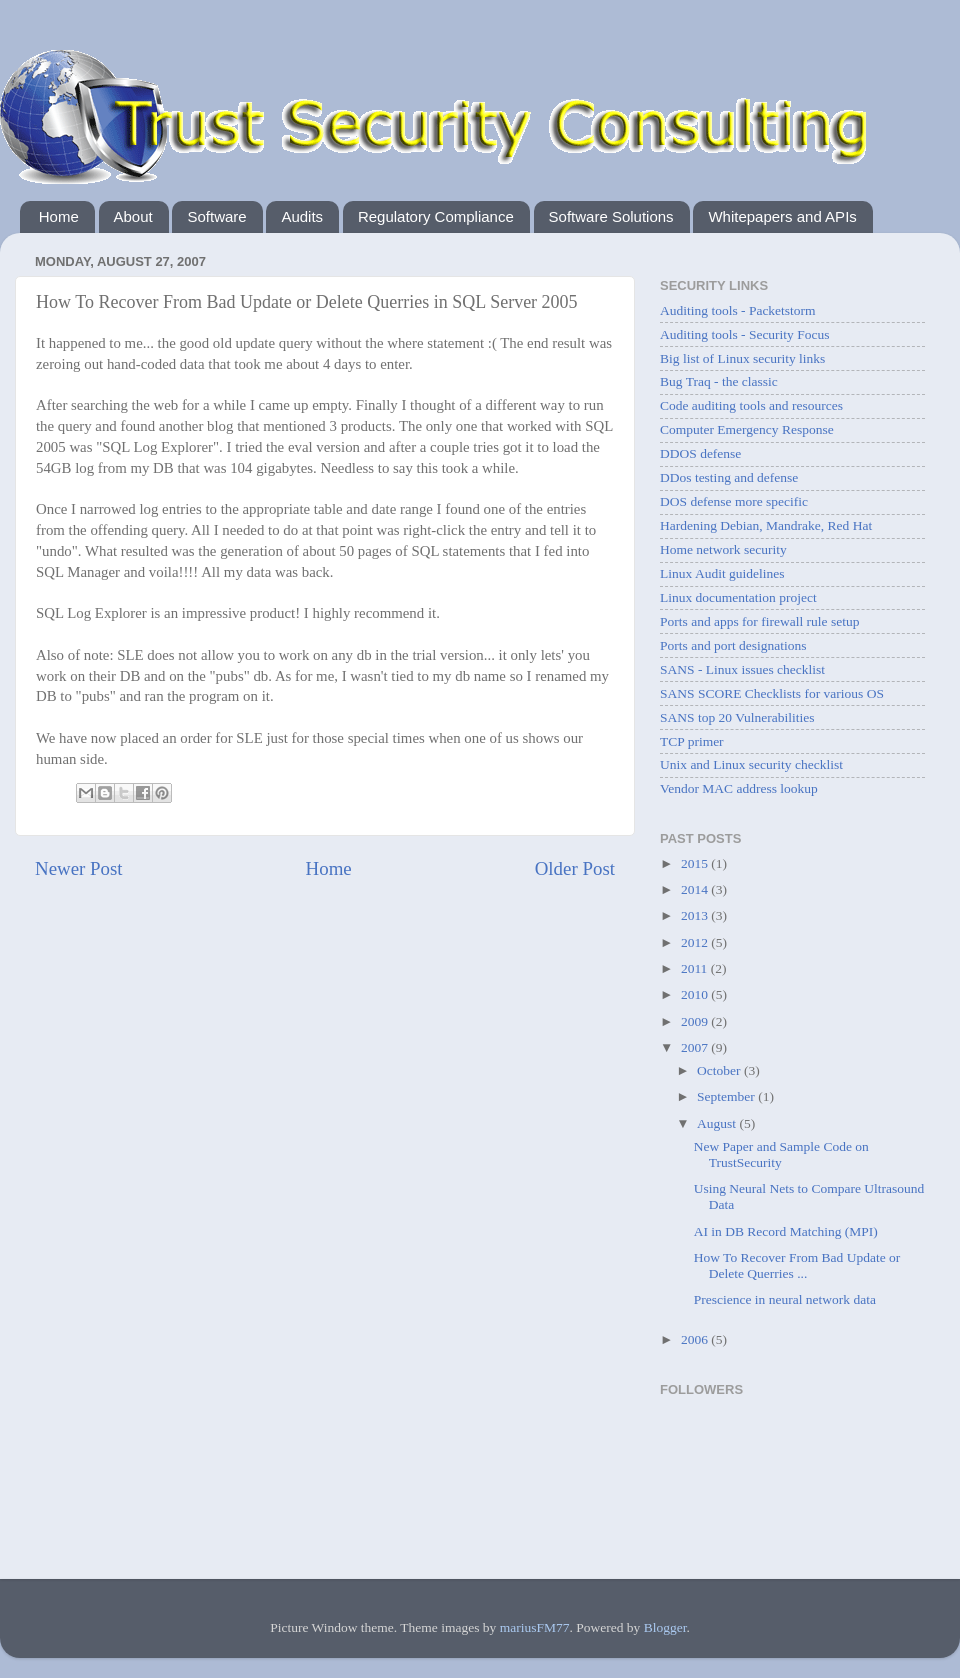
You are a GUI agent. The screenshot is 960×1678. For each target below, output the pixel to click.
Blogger (665, 1627)
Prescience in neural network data (785, 1299)
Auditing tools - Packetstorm (738, 310)
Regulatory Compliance (436, 216)
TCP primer (692, 741)
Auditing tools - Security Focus (745, 334)
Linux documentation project (738, 597)
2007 (696, 1047)
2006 (696, 1339)
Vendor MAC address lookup (739, 788)
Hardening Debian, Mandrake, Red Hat (766, 525)
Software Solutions (611, 216)
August (718, 1123)
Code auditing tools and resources (751, 405)
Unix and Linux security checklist (751, 764)
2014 (696, 889)
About (133, 216)
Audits (302, 216)
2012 (696, 942)
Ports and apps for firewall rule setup (759, 621)
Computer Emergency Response (747, 429)
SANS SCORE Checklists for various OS (772, 693)
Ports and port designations (733, 645)
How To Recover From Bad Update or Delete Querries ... (797, 1265)
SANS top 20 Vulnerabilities (737, 717)
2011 (696, 968)
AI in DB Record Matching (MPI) (786, 1231)
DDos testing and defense (729, 477)
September (727, 1096)
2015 (696, 863)
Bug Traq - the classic (719, 381)
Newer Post (79, 868)
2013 (696, 915)
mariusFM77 (535, 1627)
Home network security (723, 549)
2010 (696, 994)
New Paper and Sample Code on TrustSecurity (781, 1154)
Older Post (575, 868)
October (720, 1070)
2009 (696, 1021)
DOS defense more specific (734, 501)
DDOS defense (700, 453)
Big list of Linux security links (742, 358)
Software (216, 216)
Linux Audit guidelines (722, 573)
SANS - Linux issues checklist (742, 669)
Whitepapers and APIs (782, 216)
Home (59, 216)
